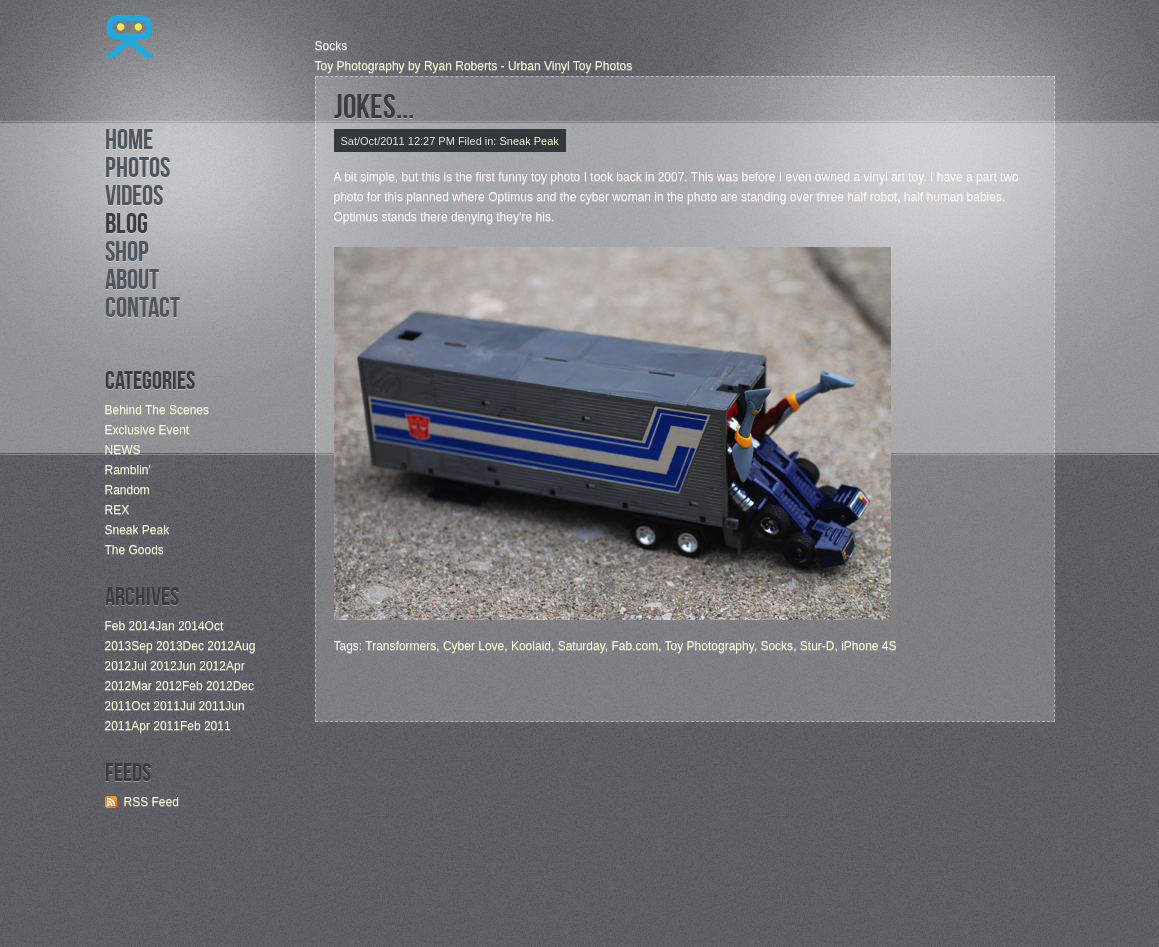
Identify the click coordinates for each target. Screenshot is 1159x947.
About (132, 283)
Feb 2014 (130, 626)
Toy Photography (709, 646)
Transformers (400, 646)
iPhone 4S (868, 646)
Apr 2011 (155, 726)
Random (127, 490)
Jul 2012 (153, 666)
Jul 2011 (202, 706)
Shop (127, 255)
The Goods (134, 550)
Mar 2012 (156, 686)
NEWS (123, 450)
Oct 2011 (155, 706)
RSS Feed (151, 802)
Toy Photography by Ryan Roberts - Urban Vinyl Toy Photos (474, 66)
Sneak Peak (137, 530)
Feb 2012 (207, 686)
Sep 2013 (156, 646)
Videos (134, 199)
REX (117, 510)
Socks (776, 646)
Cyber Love (473, 646)
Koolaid (531, 646)
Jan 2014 (179, 626)
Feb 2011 (205, 726)
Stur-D (817, 646)
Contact (142, 311)
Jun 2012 (201, 666)
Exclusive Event (147, 430)
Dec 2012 (208, 646)
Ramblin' (128, 470)
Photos (137, 171)
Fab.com (634, 646)
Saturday (581, 646)
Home (129, 143)
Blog (126, 227)
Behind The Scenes (157, 410)
